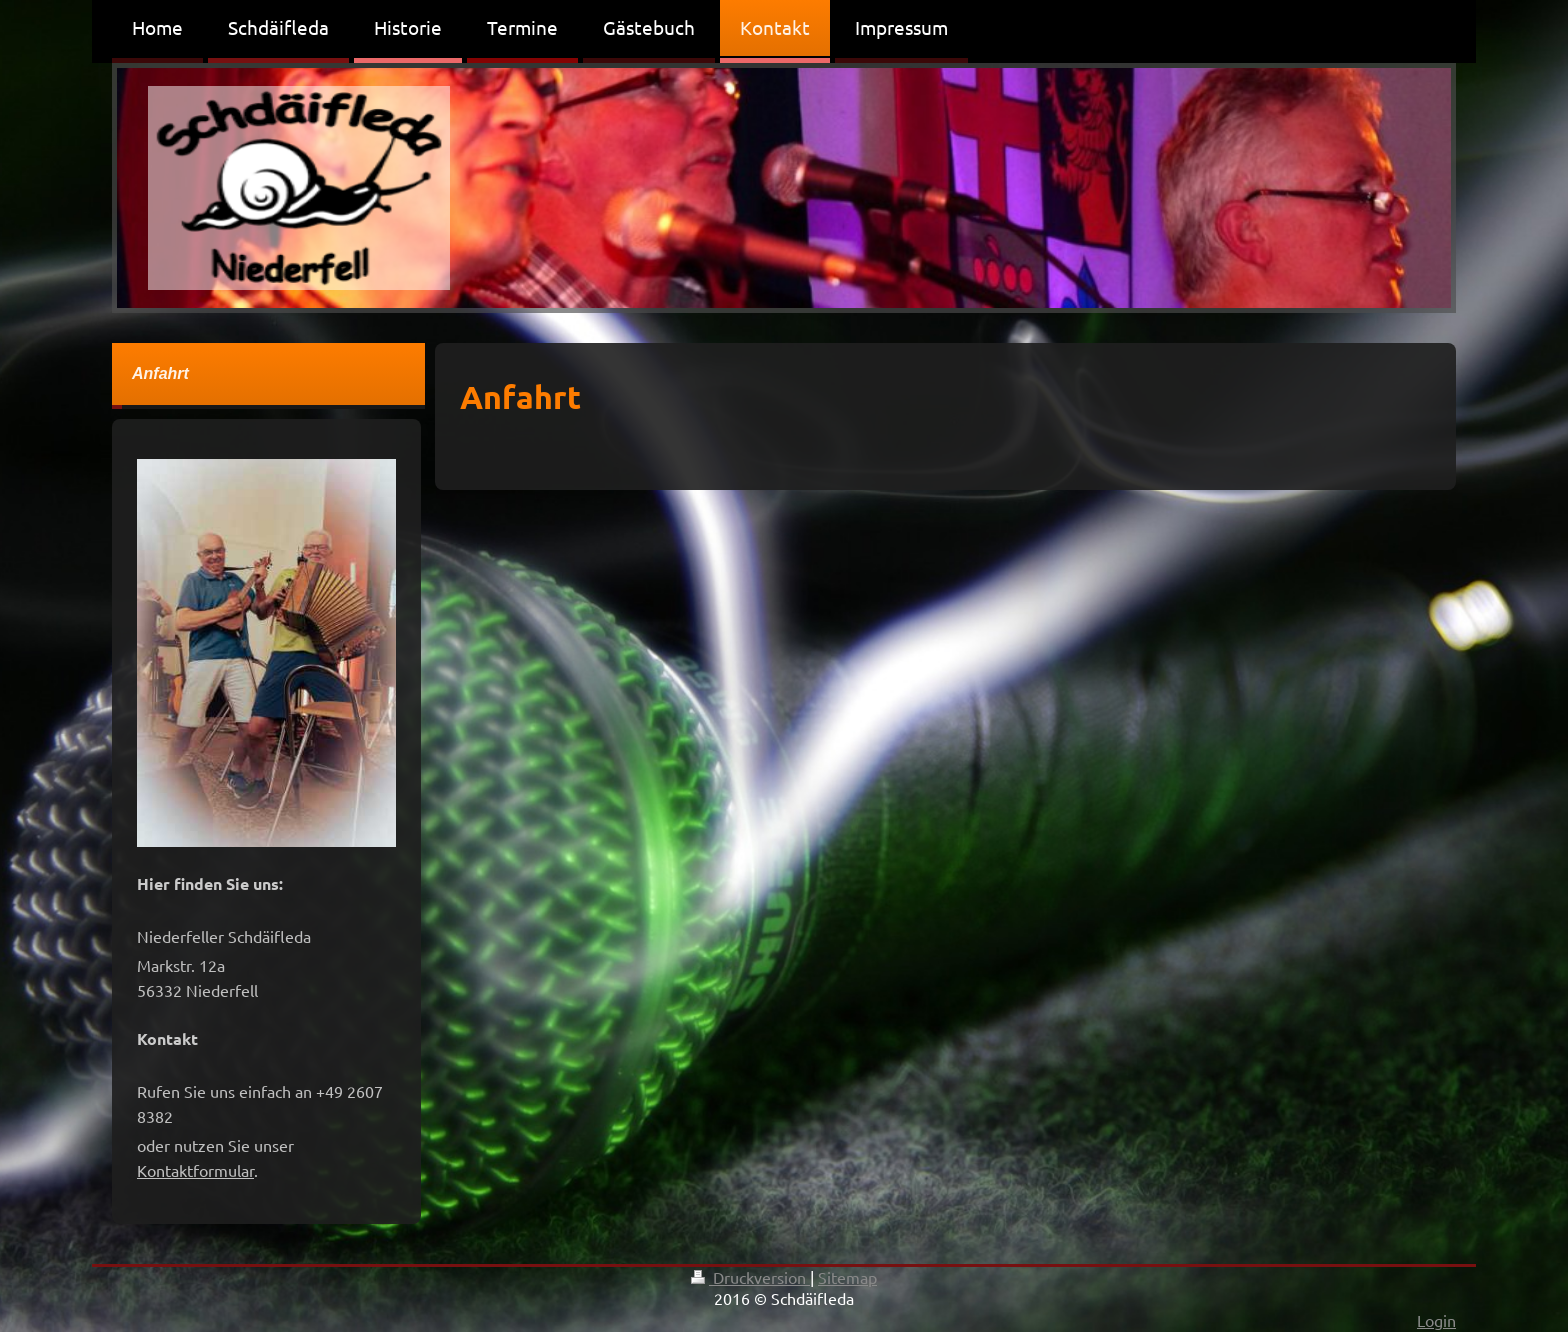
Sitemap (847, 1277)
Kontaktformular (195, 1170)
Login (1436, 1320)
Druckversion (750, 1277)
